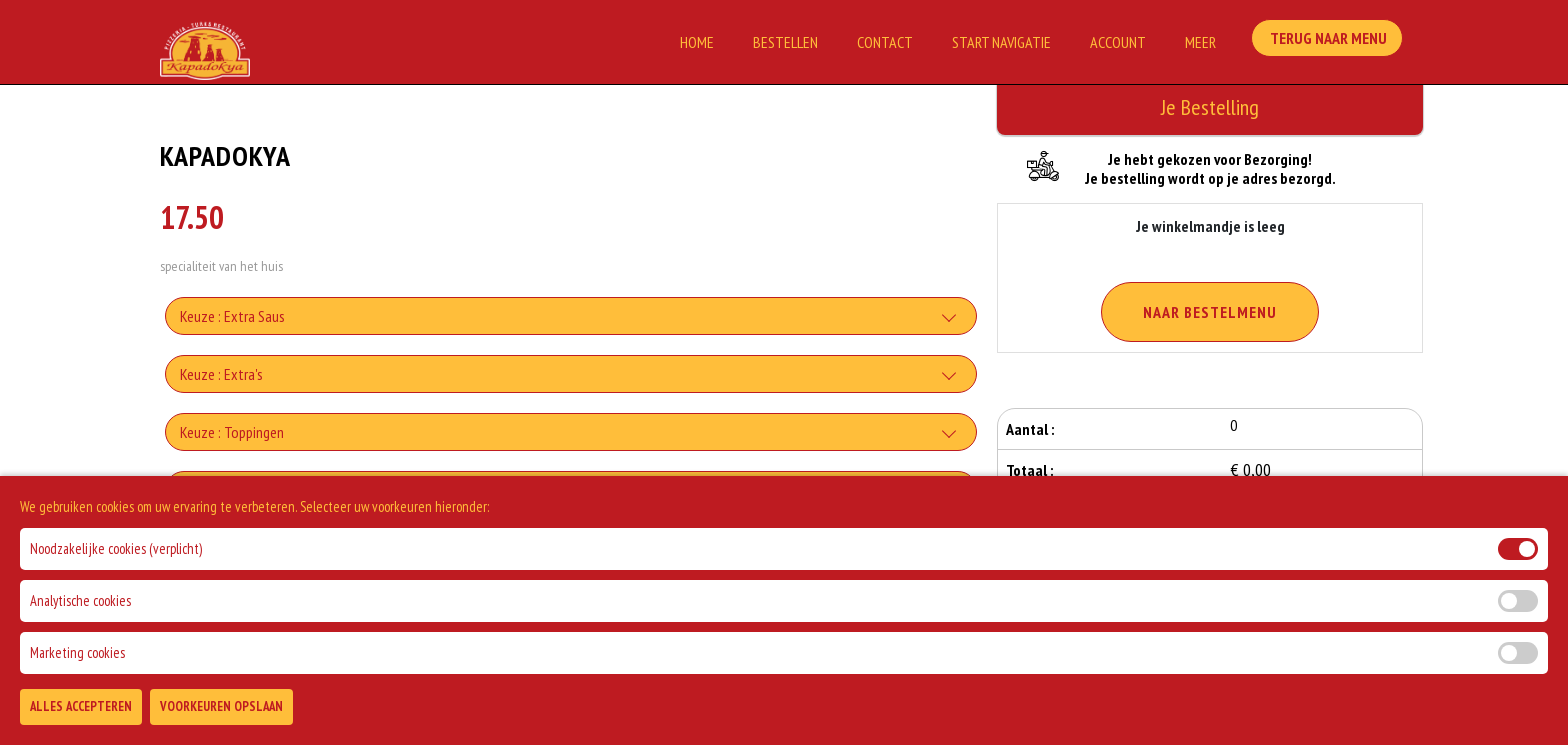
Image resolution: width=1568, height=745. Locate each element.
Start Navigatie (1001, 42)
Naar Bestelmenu (1210, 312)
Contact (885, 42)
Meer (1200, 42)
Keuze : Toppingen (232, 432)
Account (1118, 42)
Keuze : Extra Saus (232, 316)
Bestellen (785, 42)
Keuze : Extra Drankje (240, 548)
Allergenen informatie (243, 606)
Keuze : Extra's (221, 374)
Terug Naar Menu (1332, 40)
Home (697, 42)
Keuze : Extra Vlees (234, 490)
